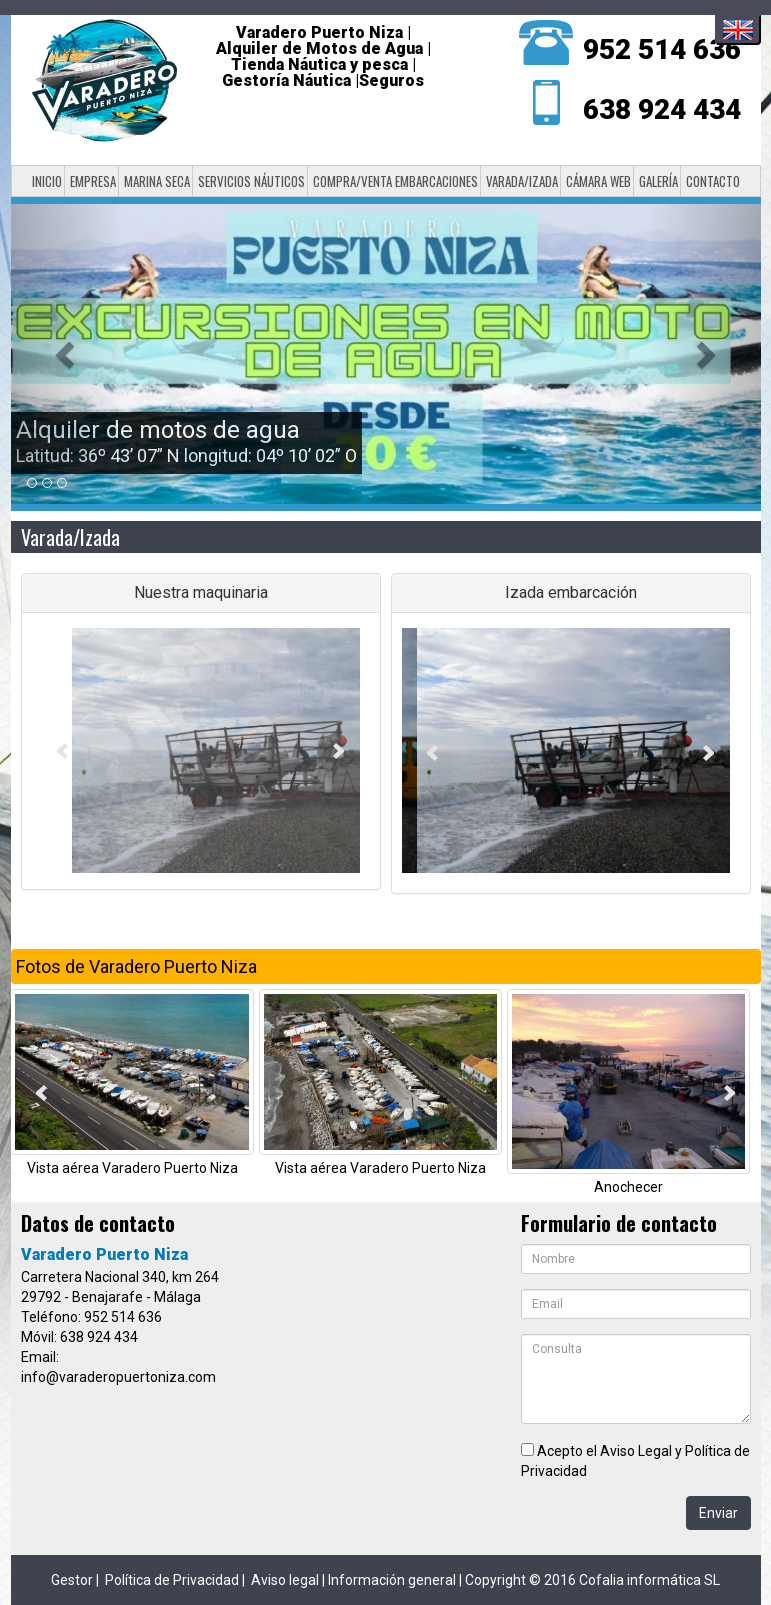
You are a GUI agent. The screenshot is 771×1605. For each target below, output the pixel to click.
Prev (63, 751)
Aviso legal (285, 1580)
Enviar (718, 1513)
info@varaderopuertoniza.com (118, 1377)
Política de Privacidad (172, 1580)
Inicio (47, 181)
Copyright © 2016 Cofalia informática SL (592, 1580)
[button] (67, 354)
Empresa (93, 181)
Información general (392, 1580)
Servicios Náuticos (251, 181)
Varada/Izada (522, 181)
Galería (658, 181)
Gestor (72, 1580)
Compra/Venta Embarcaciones (395, 181)
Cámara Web (598, 181)
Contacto (713, 181)
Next (339, 751)
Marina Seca (157, 181)
